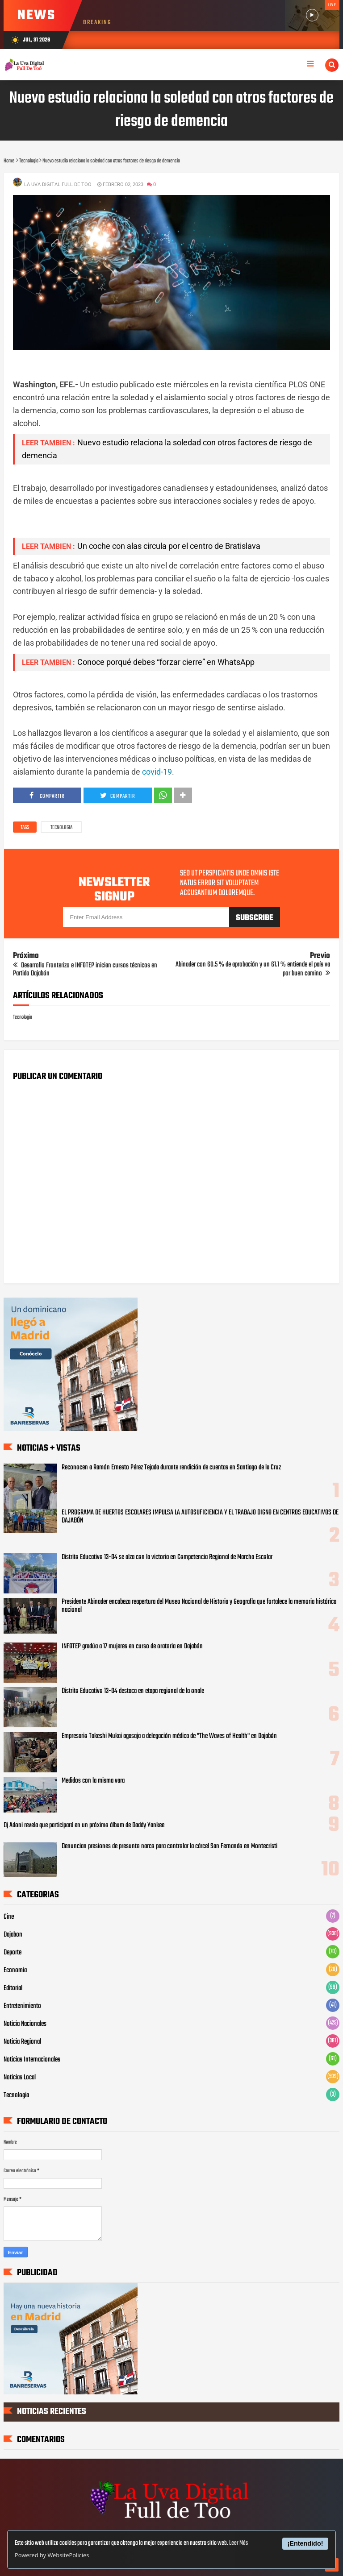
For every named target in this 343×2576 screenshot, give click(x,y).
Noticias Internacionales (32, 2060)
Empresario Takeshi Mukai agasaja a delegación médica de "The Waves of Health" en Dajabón (169, 1736)
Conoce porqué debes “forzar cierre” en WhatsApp (166, 662)
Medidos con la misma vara (93, 1781)
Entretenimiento (22, 2006)
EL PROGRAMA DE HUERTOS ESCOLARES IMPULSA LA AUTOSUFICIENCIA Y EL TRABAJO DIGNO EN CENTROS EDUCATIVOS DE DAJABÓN (200, 1517)
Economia (15, 1970)
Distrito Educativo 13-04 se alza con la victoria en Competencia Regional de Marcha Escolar (167, 1557)
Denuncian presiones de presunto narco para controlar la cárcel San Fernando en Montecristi (169, 1846)
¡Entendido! (305, 2543)
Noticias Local (20, 2077)
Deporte (12, 1952)
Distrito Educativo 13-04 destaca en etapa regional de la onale (133, 1691)
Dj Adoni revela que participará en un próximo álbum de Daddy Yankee (84, 1825)
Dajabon (13, 1935)
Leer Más (238, 2543)
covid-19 (157, 771)
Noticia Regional (22, 2042)
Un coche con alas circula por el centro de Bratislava (168, 546)
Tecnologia (61, 827)
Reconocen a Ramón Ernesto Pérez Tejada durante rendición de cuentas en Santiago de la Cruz (171, 1467)
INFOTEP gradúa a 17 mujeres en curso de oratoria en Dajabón (132, 1646)
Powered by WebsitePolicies (52, 2555)
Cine (9, 1917)
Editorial (13, 1988)
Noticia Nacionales (25, 2024)
